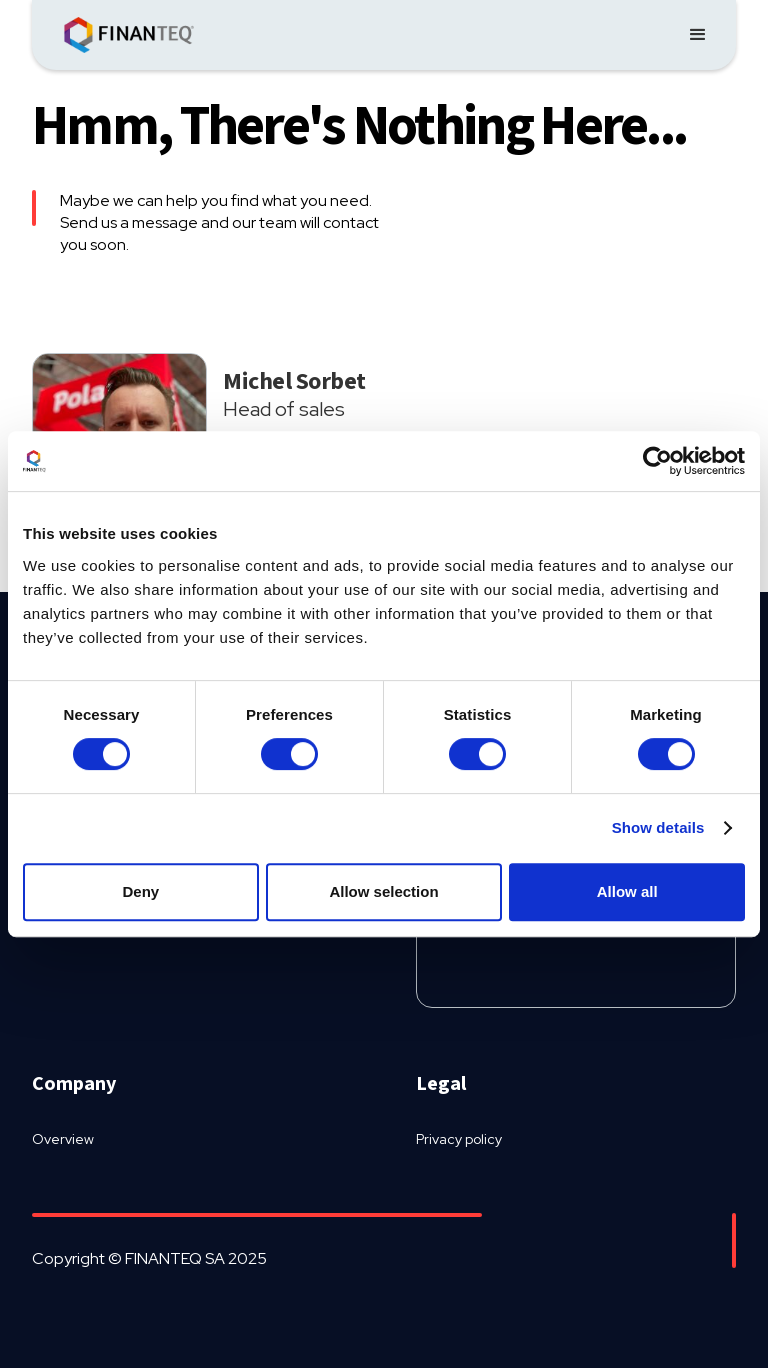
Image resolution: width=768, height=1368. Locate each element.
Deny (140, 891)
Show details (658, 827)
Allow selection (383, 891)
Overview (63, 1139)
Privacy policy (459, 1139)
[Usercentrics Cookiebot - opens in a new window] (657, 461)
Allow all (627, 891)
